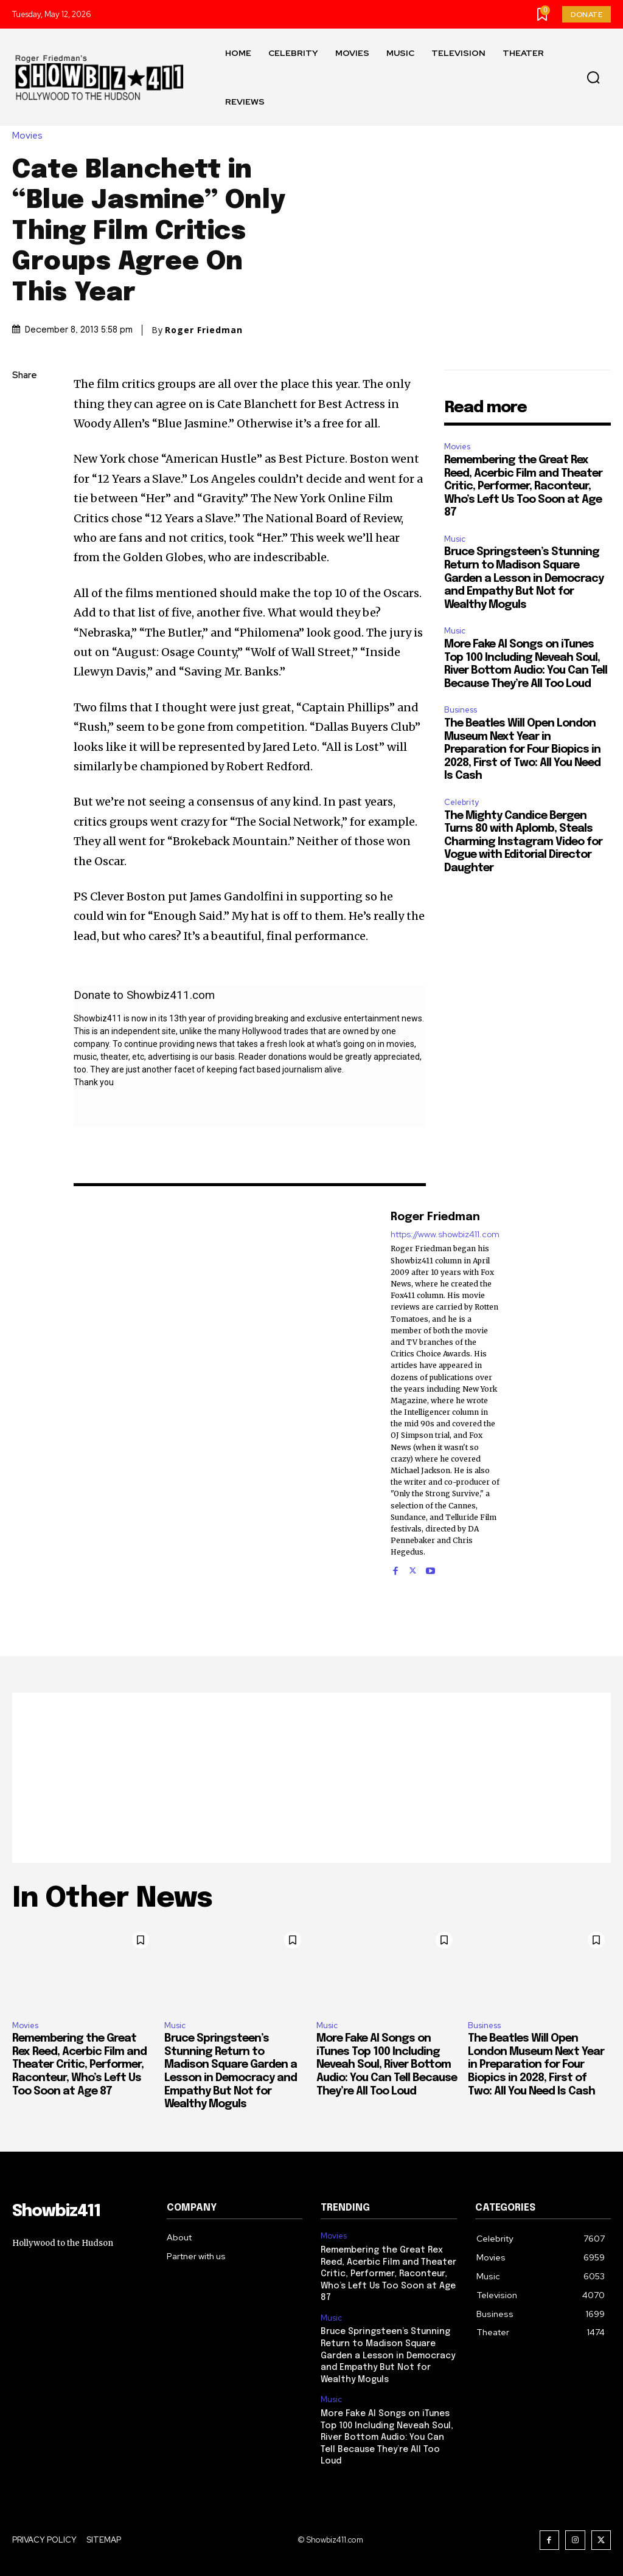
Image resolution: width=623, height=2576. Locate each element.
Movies (30, 135)
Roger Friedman (204, 330)
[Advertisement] (311, 1778)
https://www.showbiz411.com (445, 1234)
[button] (593, 77)
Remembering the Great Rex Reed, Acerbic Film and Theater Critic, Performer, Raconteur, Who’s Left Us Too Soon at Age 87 (523, 486)
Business (460, 710)
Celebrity (461, 802)
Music (454, 539)
